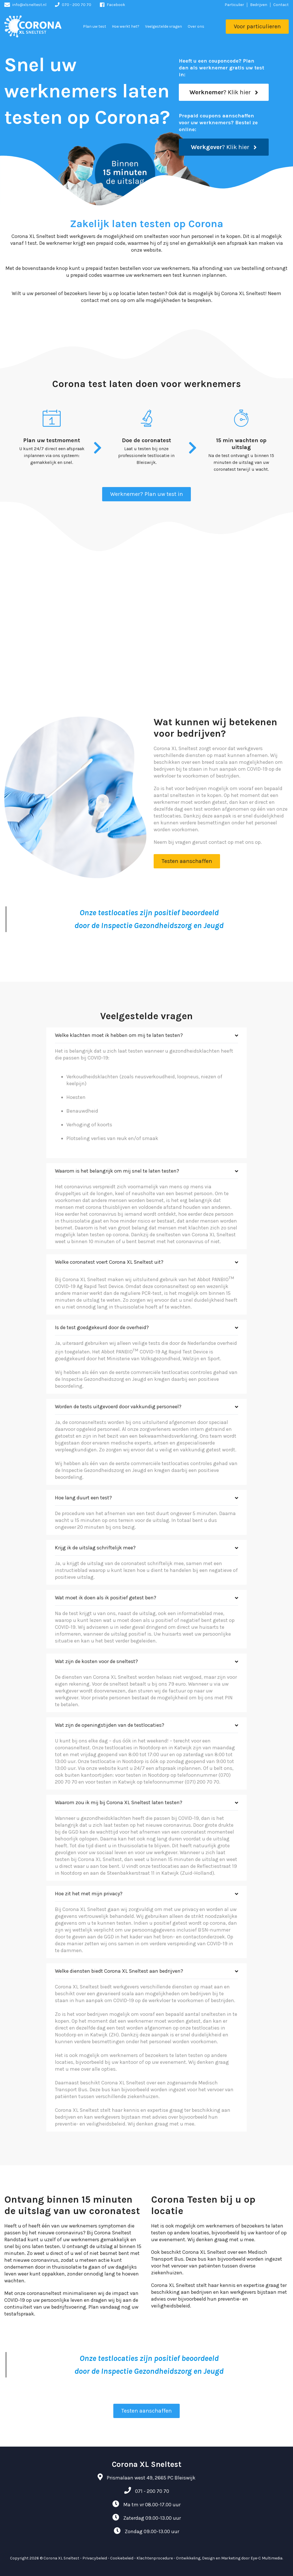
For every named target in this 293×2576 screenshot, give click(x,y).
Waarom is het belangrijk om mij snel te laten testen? (117, 1171)
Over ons (196, 26)
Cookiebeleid (121, 2558)
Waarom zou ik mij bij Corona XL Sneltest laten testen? (118, 1802)
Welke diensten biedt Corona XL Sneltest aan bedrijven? (119, 1971)
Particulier (234, 5)
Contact (281, 5)
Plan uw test (94, 26)
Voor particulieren (257, 26)
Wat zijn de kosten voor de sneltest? (96, 1661)
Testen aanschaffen (187, 861)
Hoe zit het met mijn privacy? (88, 1893)
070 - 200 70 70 (76, 4)
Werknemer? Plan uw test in (146, 494)
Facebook (116, 4)
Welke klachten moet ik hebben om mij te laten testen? (119, 1035)
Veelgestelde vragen (163, 26)
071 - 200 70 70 (152, 2491)
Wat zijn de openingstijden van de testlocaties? (109, 1725)
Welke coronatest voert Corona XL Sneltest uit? (109, 1262)
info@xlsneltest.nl (29, 4)
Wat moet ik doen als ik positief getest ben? (105, 1598)
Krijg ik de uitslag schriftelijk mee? (95, 1548)
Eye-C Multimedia (266, 2558)
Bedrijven (258, 5)
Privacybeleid (94, 2558)
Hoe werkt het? (125, 26)
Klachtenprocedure (154, 2558)
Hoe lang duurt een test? (83, 1498)
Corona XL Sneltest (61, 2558)
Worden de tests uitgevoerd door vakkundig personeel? (118, 1406)
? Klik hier (223, 92)
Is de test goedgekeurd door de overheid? (102, 1327)
